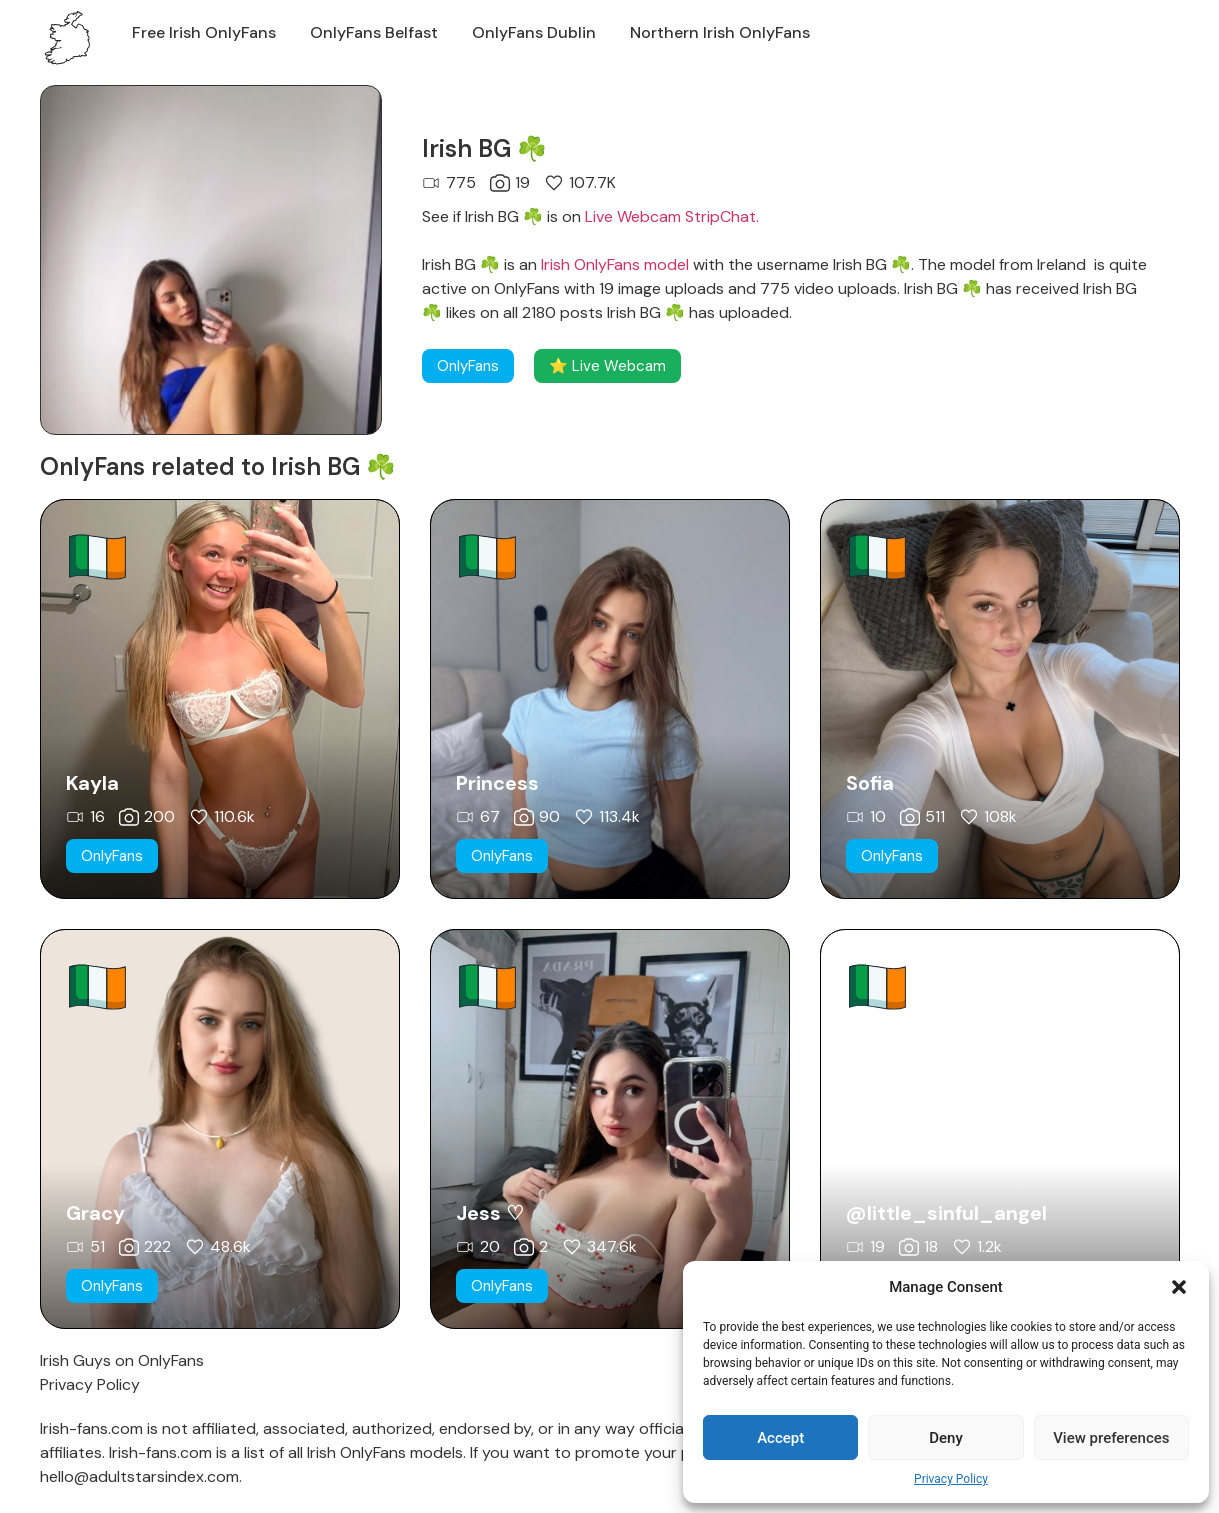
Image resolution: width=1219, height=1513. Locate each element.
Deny (946, 1438)
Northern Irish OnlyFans (720, 32)
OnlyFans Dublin (534, 32)
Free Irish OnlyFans (204, 32)
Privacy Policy (951, 1479)
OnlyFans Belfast (374, 32)
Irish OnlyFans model (615, 264)
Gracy (95, 1213)
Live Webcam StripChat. (672, 216)
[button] (1179, 1287)
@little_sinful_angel (946, 1213)
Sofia (870, 783)
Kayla (92, 783)
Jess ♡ (490, 1213)
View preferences (1111, 1438)
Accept (780, 1438)
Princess (497, 783)
